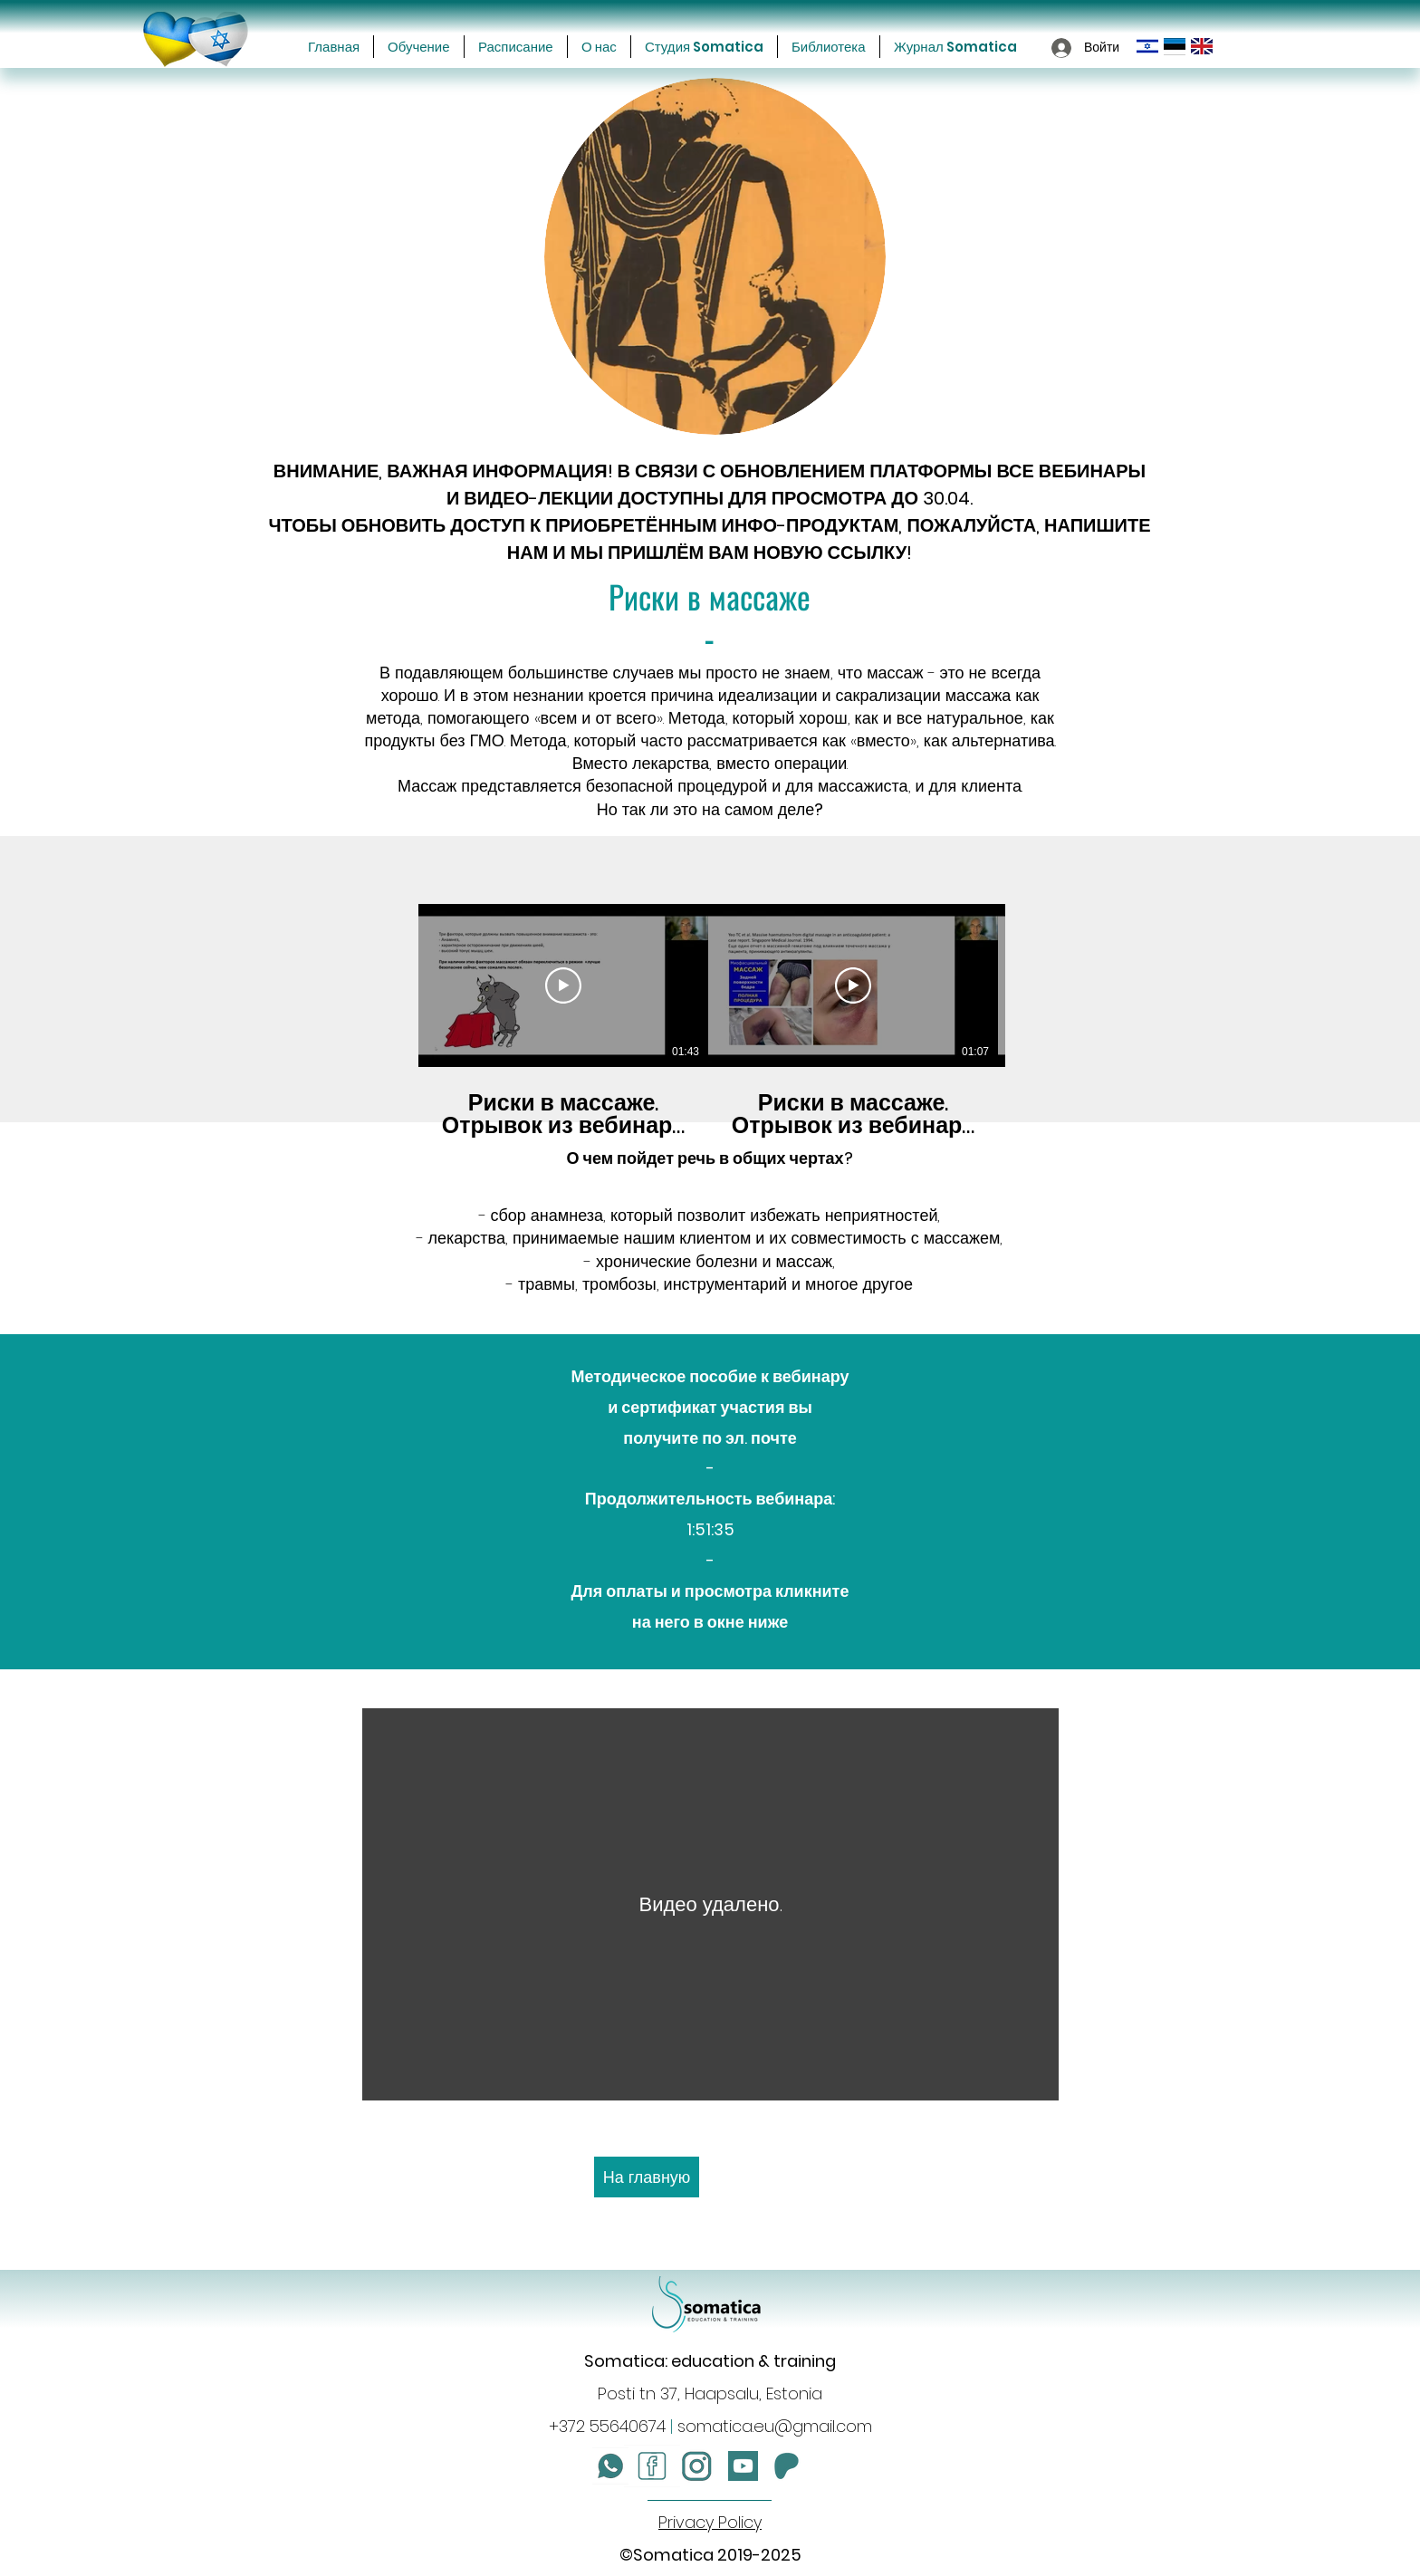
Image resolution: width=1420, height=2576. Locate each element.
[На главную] (646, 2177)
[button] (419, 46)
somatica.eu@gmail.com (774, 2426)
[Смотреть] (563, 985)
